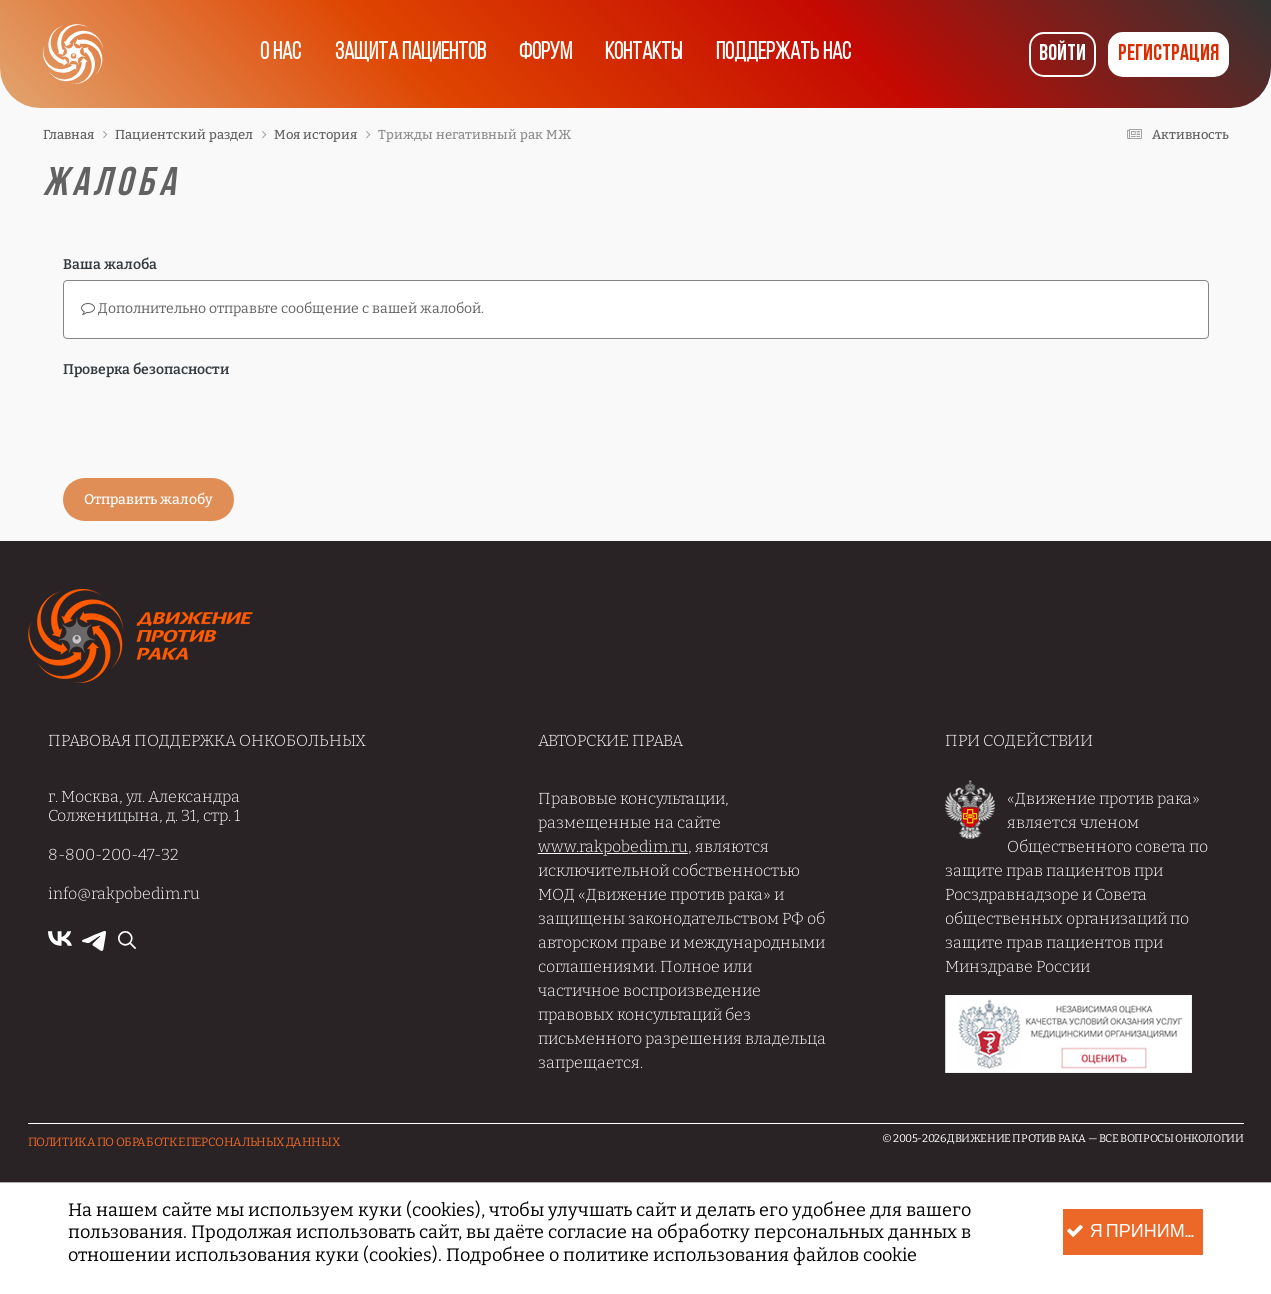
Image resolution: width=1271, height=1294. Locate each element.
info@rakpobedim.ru (124, 893)
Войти (1062, 54)
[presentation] (215, 424)
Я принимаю (1134, 1232)
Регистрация (1168, 54)
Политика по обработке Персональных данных (184, 1142)
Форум (544, 54)
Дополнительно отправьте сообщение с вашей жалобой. (282, 308)
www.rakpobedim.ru (613, 846)
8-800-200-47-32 (113, 854)
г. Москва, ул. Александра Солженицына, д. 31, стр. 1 (144, 806)
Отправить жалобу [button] (148, 499)
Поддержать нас (790, 54)
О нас (274, 54)
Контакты (647, 54)
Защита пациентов (406, 54)
